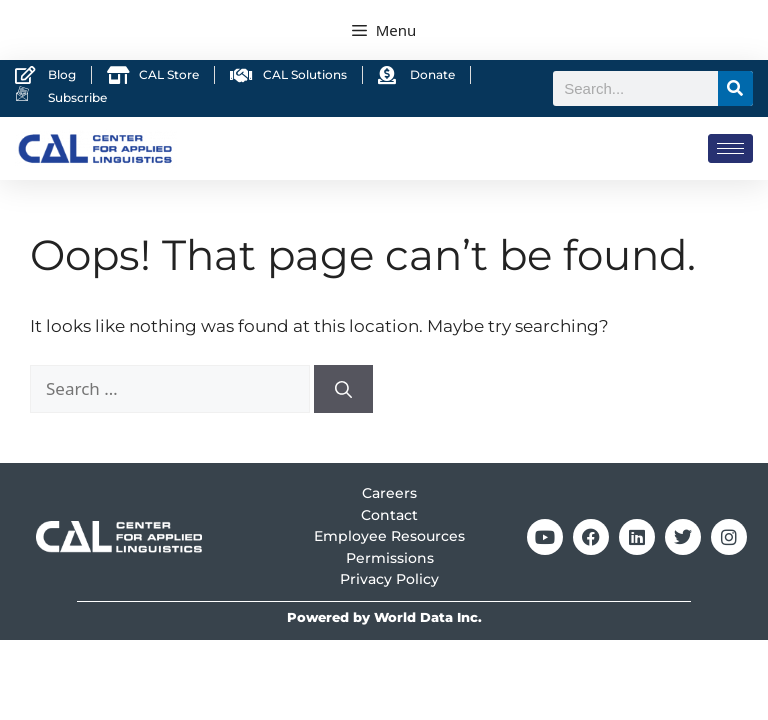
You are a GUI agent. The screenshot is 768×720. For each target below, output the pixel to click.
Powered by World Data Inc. (384, 617)
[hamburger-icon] (730, 148)
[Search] (735, 88)
